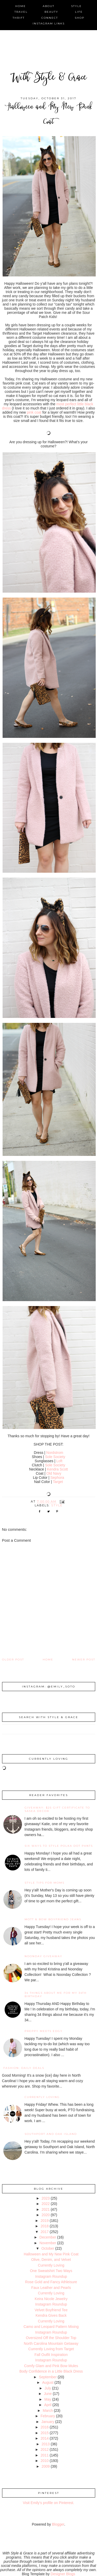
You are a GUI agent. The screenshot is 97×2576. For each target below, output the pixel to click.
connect (49, 17)
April (47, 2405)
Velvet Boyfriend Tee (51, 2310)
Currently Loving (42, 2097)
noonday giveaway (43, 1956)
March (48, 2410)
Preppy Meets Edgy (44, 2031)
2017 (45, 2232)
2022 (46, 2204)
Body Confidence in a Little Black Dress (51, 2371)
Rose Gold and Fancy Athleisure (51, 2282)
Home (48, 1659)
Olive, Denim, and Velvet (51, 2259)
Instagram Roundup (51, 2276)
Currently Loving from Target (51, 2349)
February (48, 2416)
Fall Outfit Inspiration (51, 2355)
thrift (19, 17)
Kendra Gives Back (51, 2315)
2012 (45, 2449)
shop (79, 17)
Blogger (58, 2524)
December (48, 2237)
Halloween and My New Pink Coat (51, 2254)
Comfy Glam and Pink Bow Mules (51, 2366)
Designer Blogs (63, 2574)
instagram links (49, 23)
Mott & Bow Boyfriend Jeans (53, 1919)
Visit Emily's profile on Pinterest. (48, 2503)
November (48, 2243)
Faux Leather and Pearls (51, 2288)
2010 (45, 2461)
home (20, 6)
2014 (45, 2438)
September (48, 2377)
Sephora (57, 1477)
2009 (46, 2466)
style (76, 6)
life (79, 12)
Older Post (13, 1659)
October (47, 2248)
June (48, 2394)
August (48, 2382)
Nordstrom (54, 1453)
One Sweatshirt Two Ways (51, 2271)
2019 (45, 2221)
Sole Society (55, 1457)
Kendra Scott (57, 1469)
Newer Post (83, 1659)
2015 (45, 2433)
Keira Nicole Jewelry (51, 2299)
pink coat (34, 412)
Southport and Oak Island (51, 2134)
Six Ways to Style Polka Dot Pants (59, 1845)
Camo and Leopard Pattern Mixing (51, 2327)
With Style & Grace (48, 78)
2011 (45, 2455)
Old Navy (53, 1473)
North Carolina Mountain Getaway (51, 2343)
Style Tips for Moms (44, 1882)
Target (58, 1482)
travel (21, 12)
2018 (45, 2226)
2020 (46, 2215)
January (47, 2422)
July (47, 2388)
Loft (59, 1461)
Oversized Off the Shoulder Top (51, 2338)
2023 (46, 2198)
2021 (46, 2209)
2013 (46, 2444)
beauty (51, 12)
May (47, 2399)
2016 (45, 2427)
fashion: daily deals (23, 2068)
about (48, 6)
